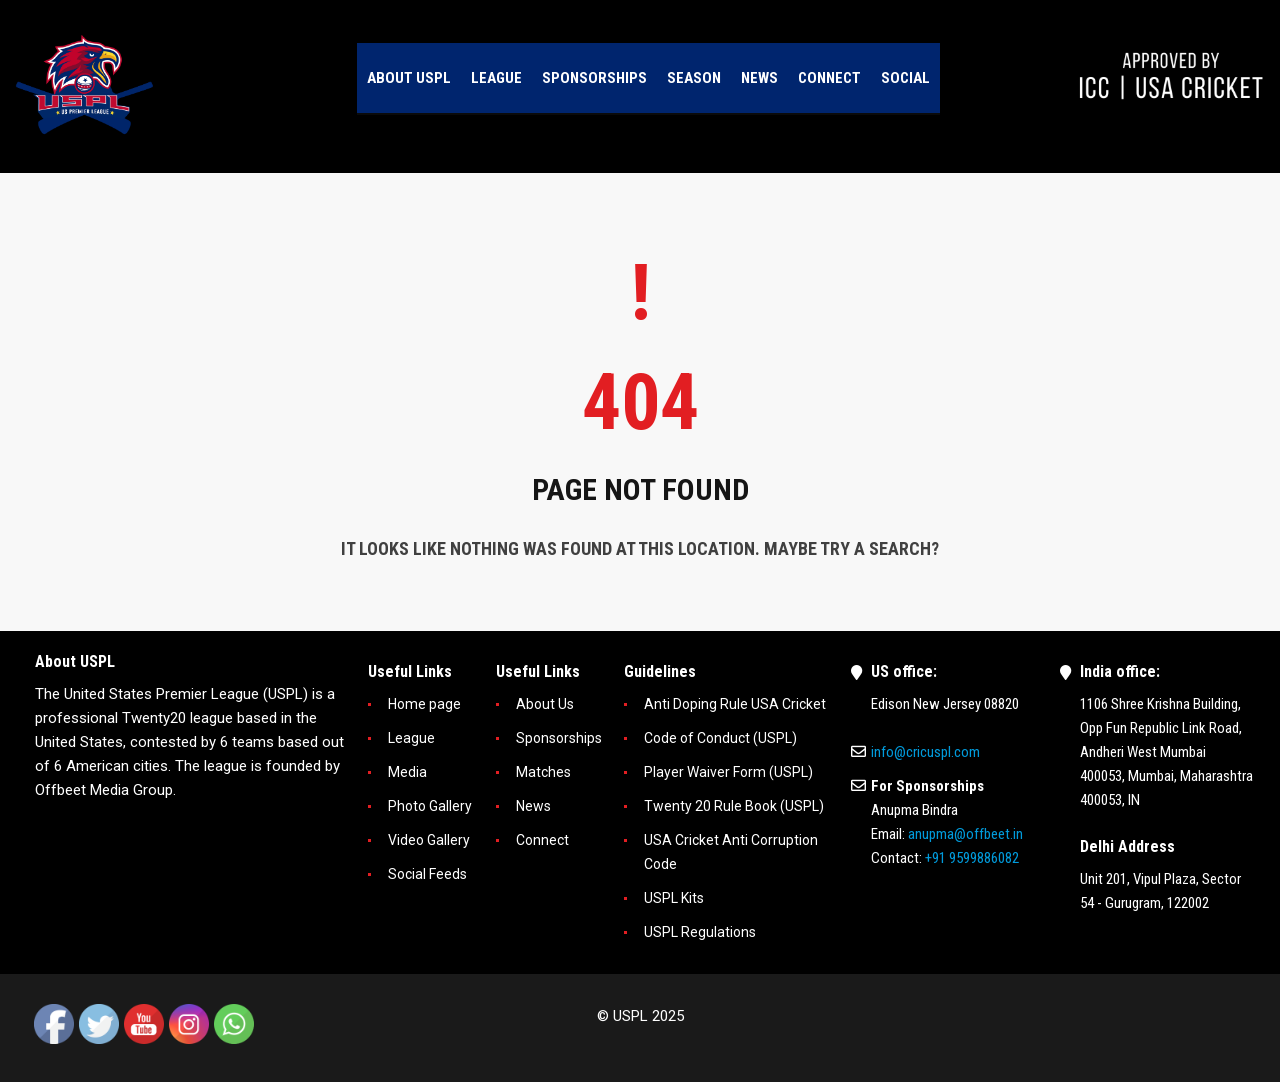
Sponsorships (559, 738)
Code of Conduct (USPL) (720, 738)
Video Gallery (429, 840)
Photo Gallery (430, 806)
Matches (543, 772)
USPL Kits (674, 898)
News (533, 806)
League (411, 738)
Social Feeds (427, 874)
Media (407, 772)
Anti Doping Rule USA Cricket (735, 704)
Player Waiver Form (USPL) (728, 772)
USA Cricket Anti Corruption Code (731, 852)
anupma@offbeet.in (965, 834)
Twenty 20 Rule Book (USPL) (734, 806)
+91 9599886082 (972, 858)
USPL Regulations (700, 932)
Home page (424, 704)
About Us (545, 704)
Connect (542, 840)
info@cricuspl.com (925, 752)
